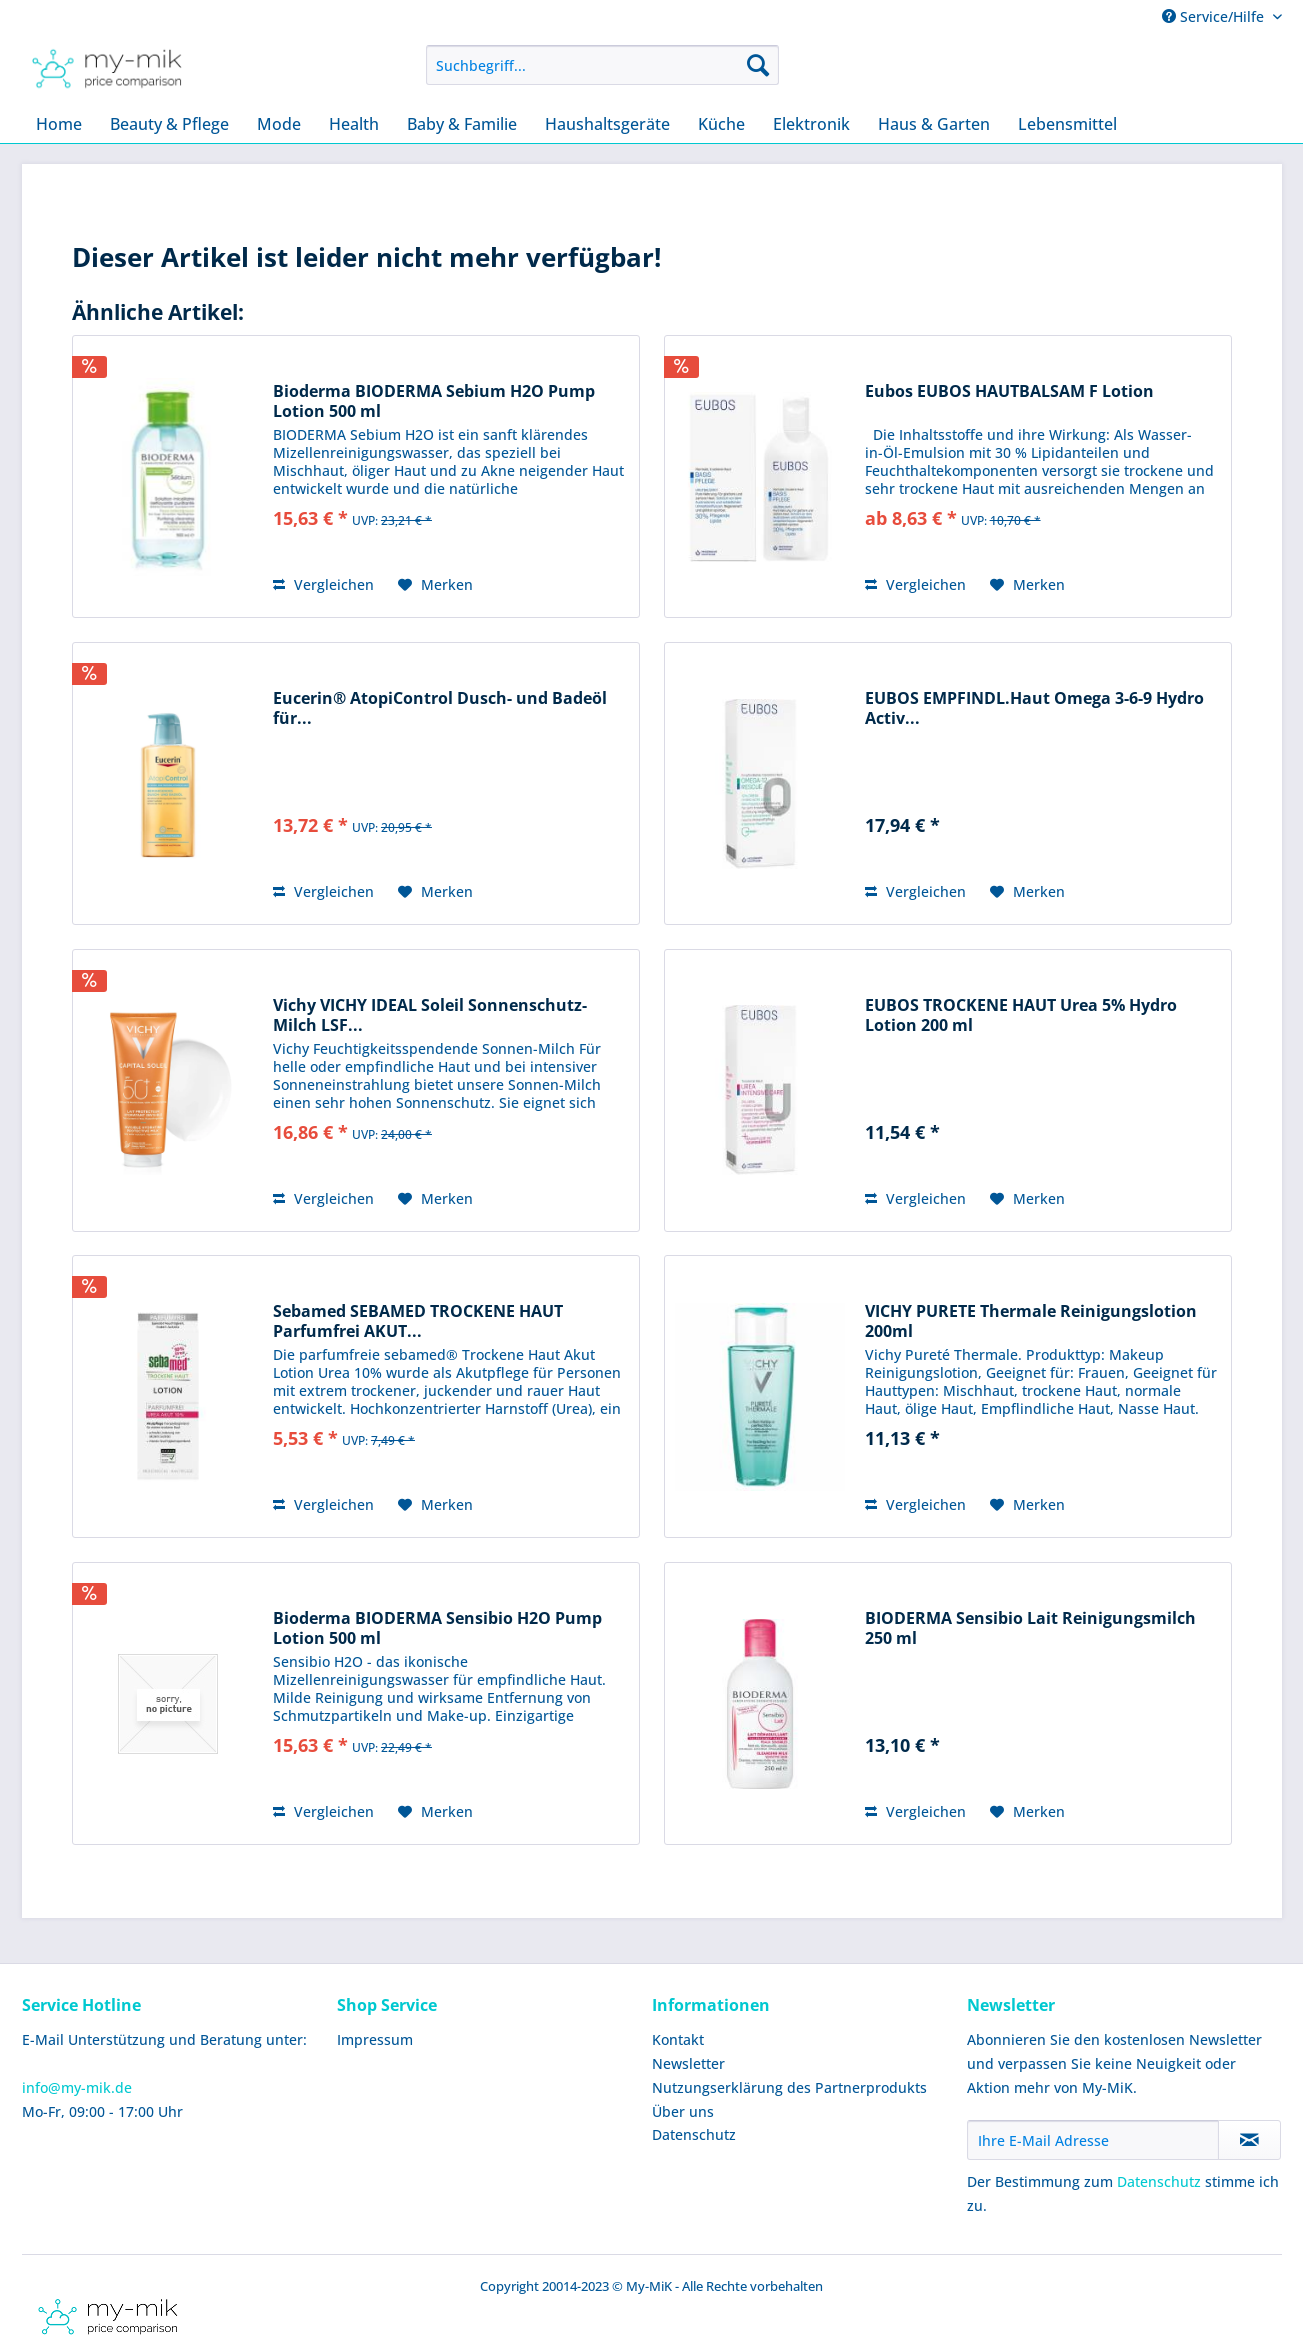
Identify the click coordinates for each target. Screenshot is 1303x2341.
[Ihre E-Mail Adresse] (1093, 2140)
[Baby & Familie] (462, 124)
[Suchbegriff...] (602, 65)
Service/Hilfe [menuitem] (1215, 16)
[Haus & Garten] (934, 124)
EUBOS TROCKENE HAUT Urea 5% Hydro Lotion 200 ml (1021, 1015)
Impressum (375, 2039)
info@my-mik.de (77, 2087)
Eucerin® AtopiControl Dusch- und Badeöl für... (440, 708)
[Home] (59, 124)
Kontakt (678, 2039)
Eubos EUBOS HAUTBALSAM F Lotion (1009, 391)
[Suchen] (758, 65)
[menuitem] (602, 65)
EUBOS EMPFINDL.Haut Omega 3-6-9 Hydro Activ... (1034, 708)
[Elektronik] (811, 124)
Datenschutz (694, 2134)
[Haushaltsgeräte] (607, 124)
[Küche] (721, 124)
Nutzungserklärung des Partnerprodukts (789, 2087)
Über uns (683, 2111)
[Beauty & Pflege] (169, 124)
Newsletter (688, 2063)
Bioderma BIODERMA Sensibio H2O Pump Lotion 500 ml (437, 1628)
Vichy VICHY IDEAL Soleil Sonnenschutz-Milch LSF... (430, 1015)
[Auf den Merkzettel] (435, 585)
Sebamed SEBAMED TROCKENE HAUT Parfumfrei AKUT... (418, 1321)
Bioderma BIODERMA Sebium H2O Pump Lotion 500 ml (434, 401)
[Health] (354, 124)
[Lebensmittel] (1067, 124)
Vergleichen (323, 584)
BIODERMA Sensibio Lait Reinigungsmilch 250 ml (1030, 1628)
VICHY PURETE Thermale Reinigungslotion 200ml (1031, 1321)
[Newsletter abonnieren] (1249, 2140)
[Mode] (279, 124)
